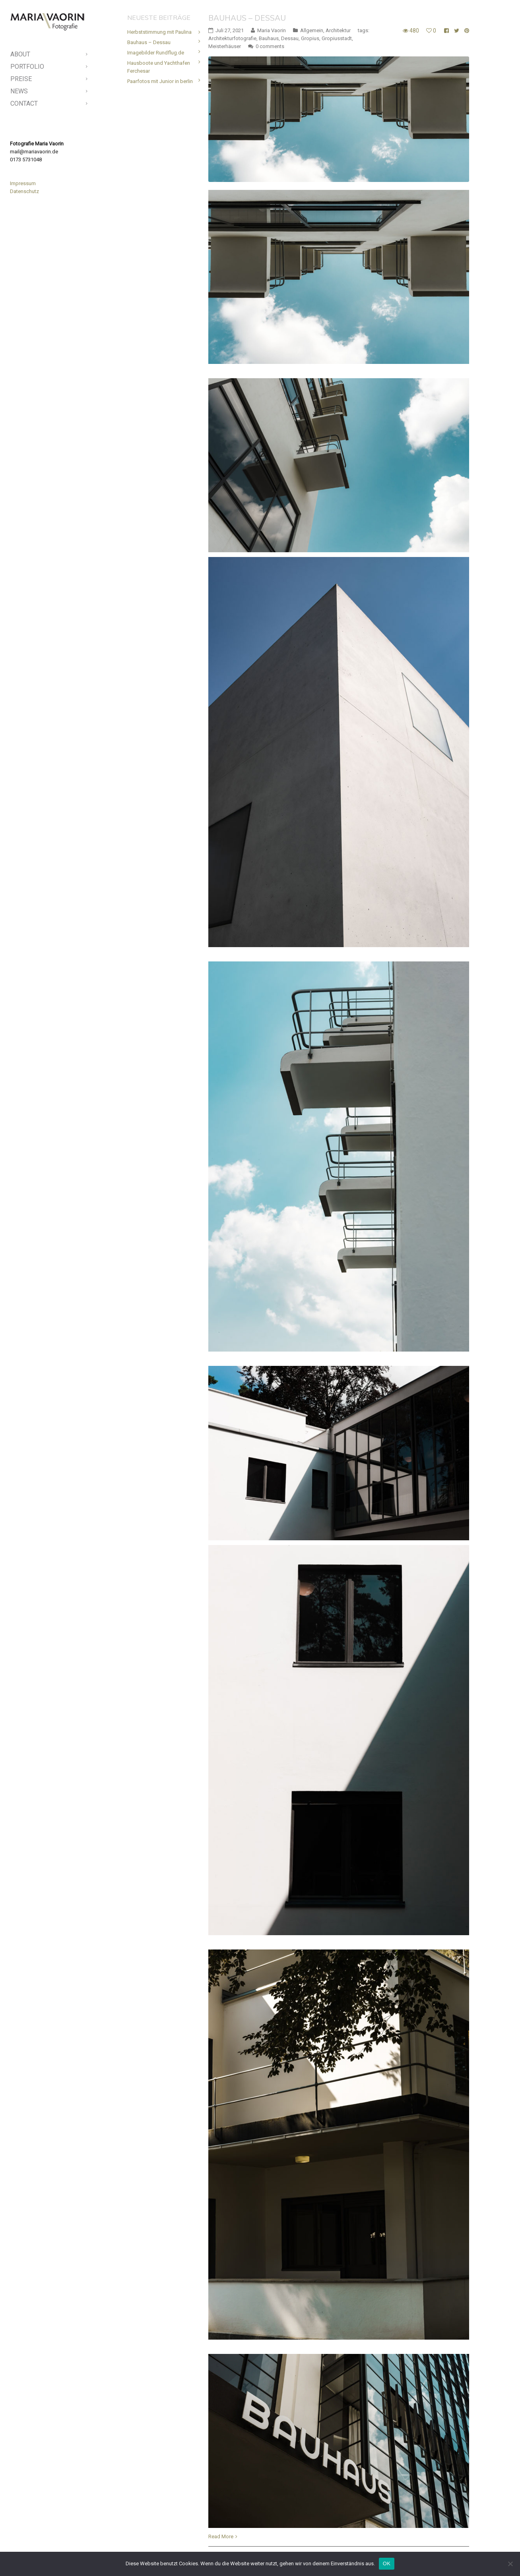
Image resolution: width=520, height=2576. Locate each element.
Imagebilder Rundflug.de (155, 53)
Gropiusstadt (337, 38)
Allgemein (311, 30)
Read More (220, 2536)
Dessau (290, 38)
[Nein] (510, 2564)
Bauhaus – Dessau (247, 18)
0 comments (270, 46)
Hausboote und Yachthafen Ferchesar (158, 67)
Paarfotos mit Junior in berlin (160, 81)
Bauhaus (269, 38)
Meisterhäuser (224, 46)
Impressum (23, 183)
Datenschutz (24, 191)
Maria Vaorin (271, 30)
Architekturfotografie (232, 38)
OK (386, 2563)
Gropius (310, 38)
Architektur (338, 30)
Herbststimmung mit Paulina (159, 32)
